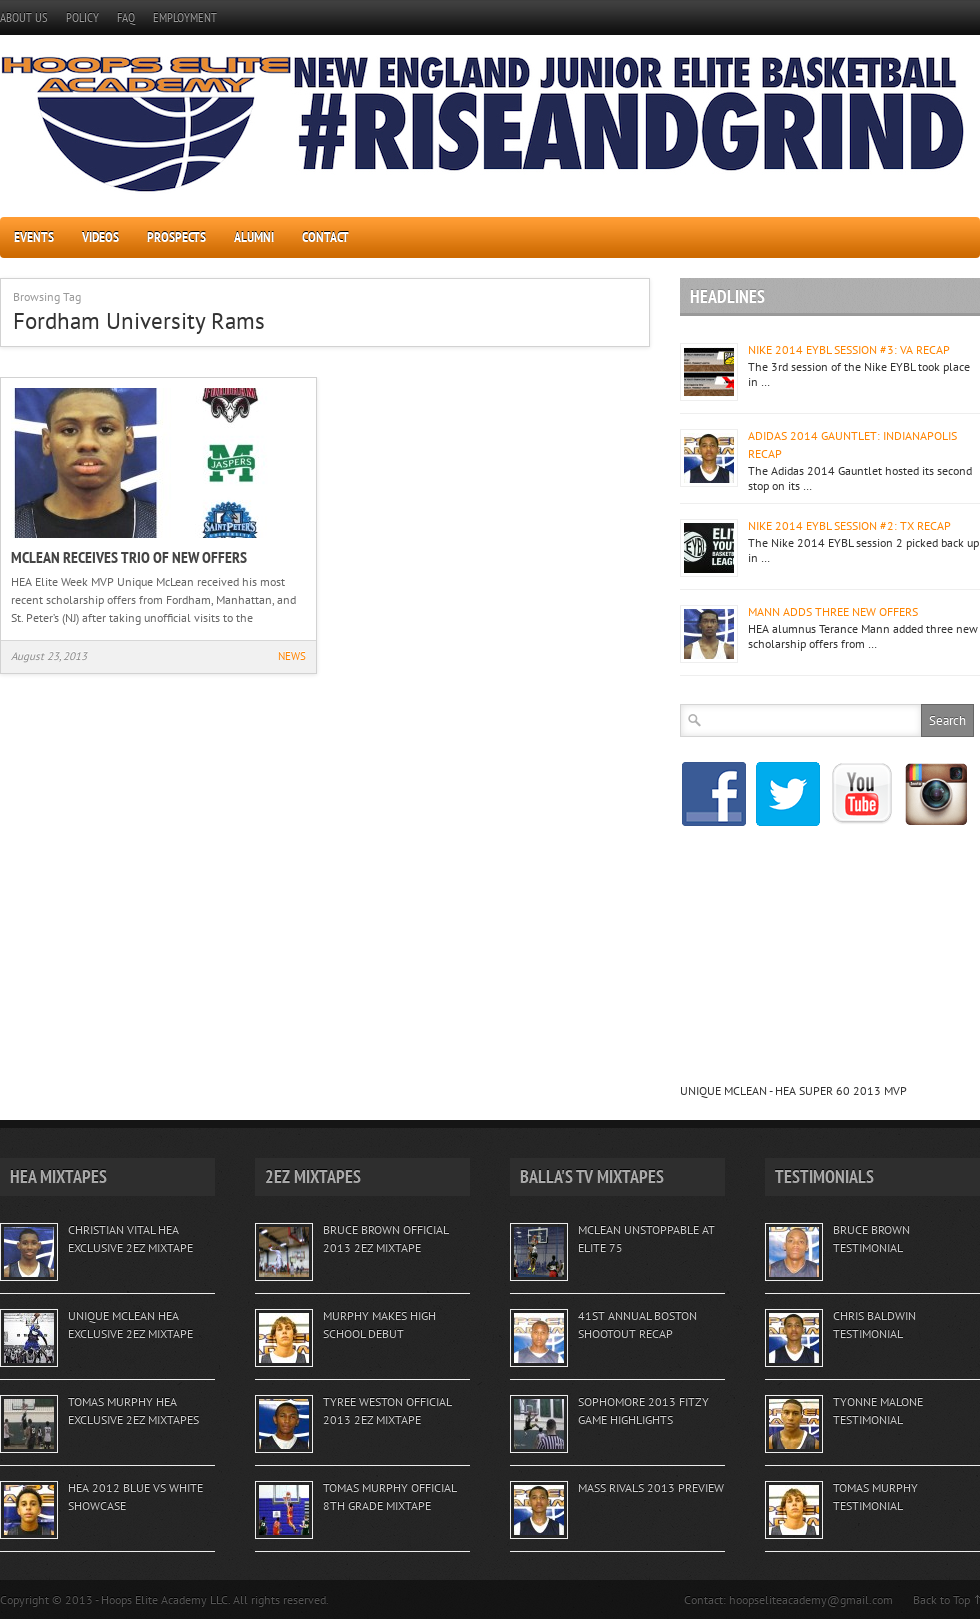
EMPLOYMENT (185, 17)
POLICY (82, 17)
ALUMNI (254, 237)
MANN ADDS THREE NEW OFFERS (833, 611)
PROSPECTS (176, 237)
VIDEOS (100, 237)
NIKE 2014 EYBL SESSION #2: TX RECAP (849, 525)
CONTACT (325, 237)
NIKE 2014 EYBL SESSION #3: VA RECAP (849, 349)
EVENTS (34, 237)
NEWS (292, 656)
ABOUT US (24, 17)
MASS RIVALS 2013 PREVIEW (651, 1487)
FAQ (126, 17)
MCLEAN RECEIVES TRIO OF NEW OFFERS (129, 557)
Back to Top (941, 1599)
